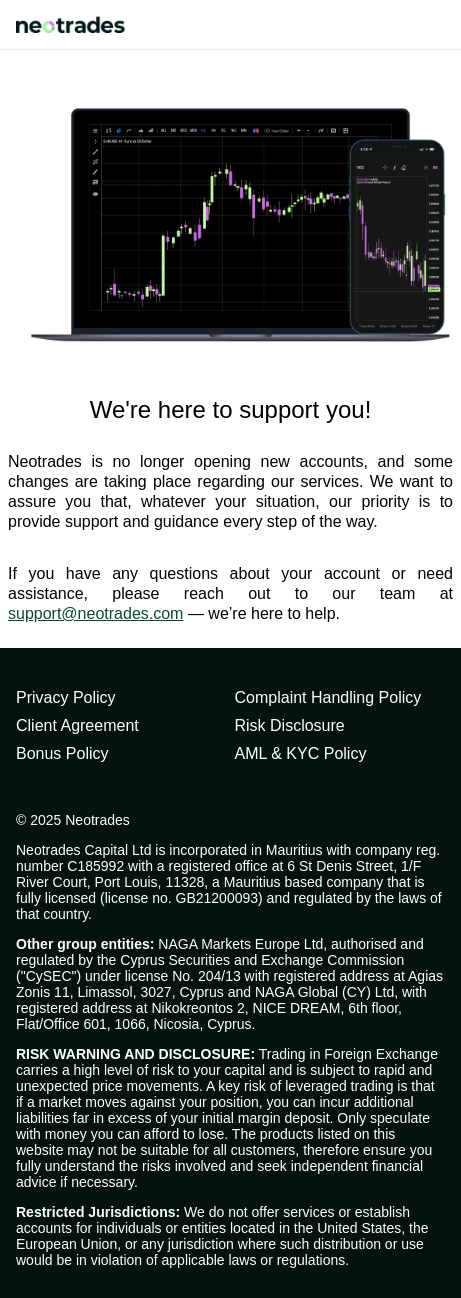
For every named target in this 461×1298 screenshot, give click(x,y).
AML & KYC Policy (301, 753)
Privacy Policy (66, 697)
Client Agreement (77, 725)
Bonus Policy (62, 753)
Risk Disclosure (290, 725)
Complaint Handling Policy (328, 697)
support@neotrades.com (95, 613)
